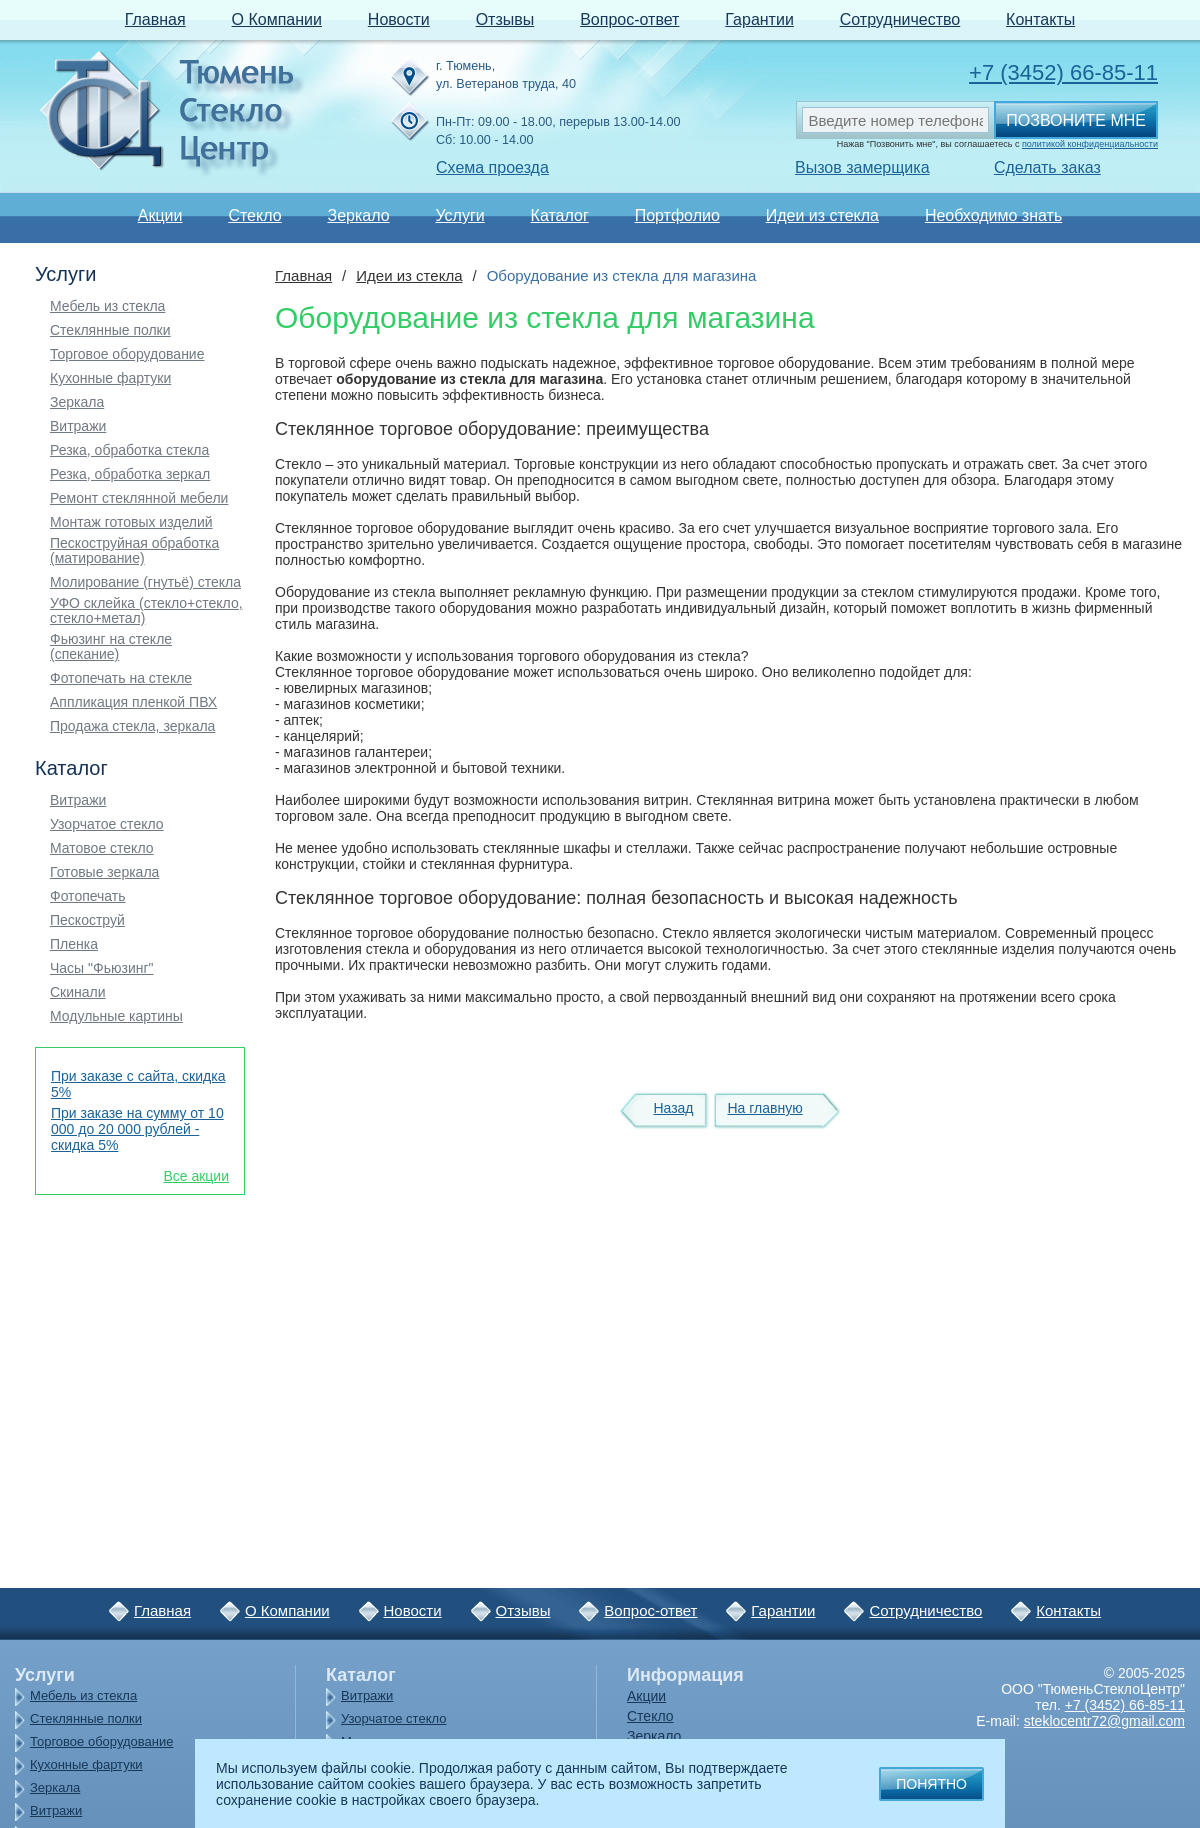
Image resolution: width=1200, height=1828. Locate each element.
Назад (673, 1108)
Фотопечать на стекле (121, 678)
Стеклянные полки (110, 330)
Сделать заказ (1047, 167)
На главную (764, 1108)
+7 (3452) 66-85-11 (1063, 72)
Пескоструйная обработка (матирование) (134, 551)
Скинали (78, 992)
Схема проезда (492, 167)
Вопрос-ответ (629, 19)
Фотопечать (88, 896)
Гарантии (759, 19)
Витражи (78, 426)
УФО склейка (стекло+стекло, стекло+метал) (146, 611)
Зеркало (358, 215)
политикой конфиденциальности (1090, 144)
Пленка (74, 944)
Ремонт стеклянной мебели (139, 498)
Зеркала (77, 402)
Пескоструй (87, 920)
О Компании (277, 19)
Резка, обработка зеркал (130, 474)
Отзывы (505, 19)
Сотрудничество (900, 19)
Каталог (560, 215)
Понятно (931, 1784)
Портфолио (677, 215)
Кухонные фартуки (110, 378)
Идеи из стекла (822, 215)
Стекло (254, 215)
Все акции (196, 1176)
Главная (155, 19)
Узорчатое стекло (107, 824)
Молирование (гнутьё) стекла (145, 582)
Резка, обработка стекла (129, 450)
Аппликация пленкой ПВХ (133, 702)
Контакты (1040, 19)
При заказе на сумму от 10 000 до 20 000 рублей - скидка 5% (137, 1129)
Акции (160, 215)
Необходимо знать (993, 215)
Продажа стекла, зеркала (132, 726)
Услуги (459, 215)
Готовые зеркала (104, 872)
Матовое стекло (102, 848)
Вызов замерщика (862, 167)
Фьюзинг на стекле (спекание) (111, 647)
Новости (399, 19)
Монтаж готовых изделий (131, 522)
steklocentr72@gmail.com (1104, 1721)
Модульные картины (116, 1016)
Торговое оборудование (127, 354)
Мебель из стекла (107, 306)
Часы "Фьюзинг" (102, 968)
